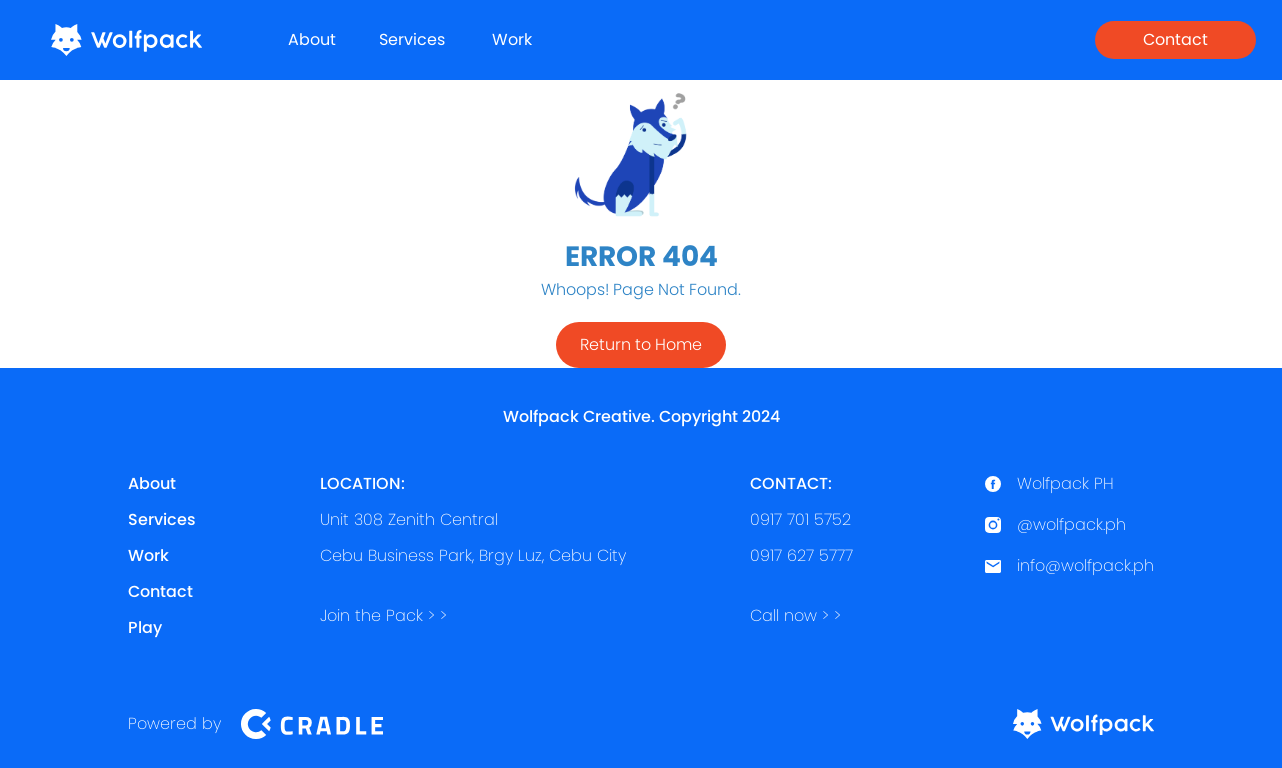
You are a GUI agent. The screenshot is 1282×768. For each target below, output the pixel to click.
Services (412, 39)
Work (512, 39)
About (312, 39)
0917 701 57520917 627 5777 (801, 519)
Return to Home (641, 344)
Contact (1175, 39)
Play (145, 627)
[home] (126, 40)
